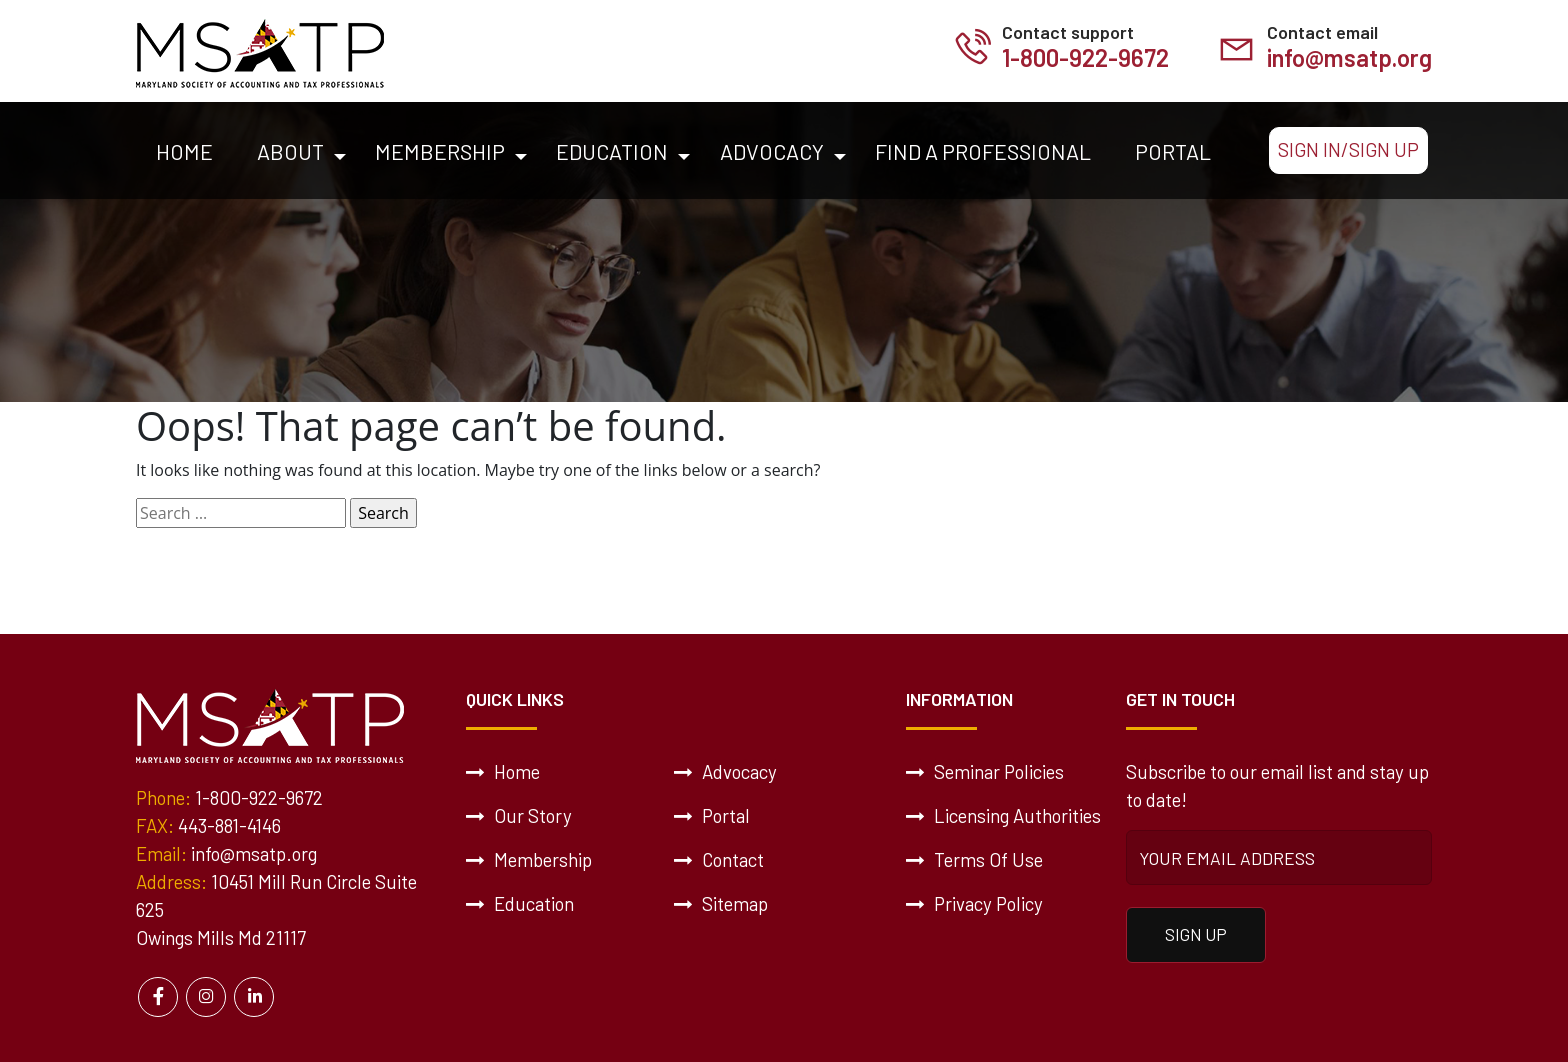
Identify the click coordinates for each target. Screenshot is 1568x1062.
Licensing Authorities (1003, 815)
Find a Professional (983, 151)
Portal (1173, 151)
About (290, 151)
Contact (719, 859)
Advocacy (772, 151)
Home (184, 151)
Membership (440, 151)
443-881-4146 (229, 825)
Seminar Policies (985, 771)
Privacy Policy (974, 903)
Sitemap (721, 903)
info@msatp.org (1349, 57)
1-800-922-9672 (1085, 57)
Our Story (519, 815)
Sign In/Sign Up (1348, 149)
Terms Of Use (974, 859)
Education (612, 151)
